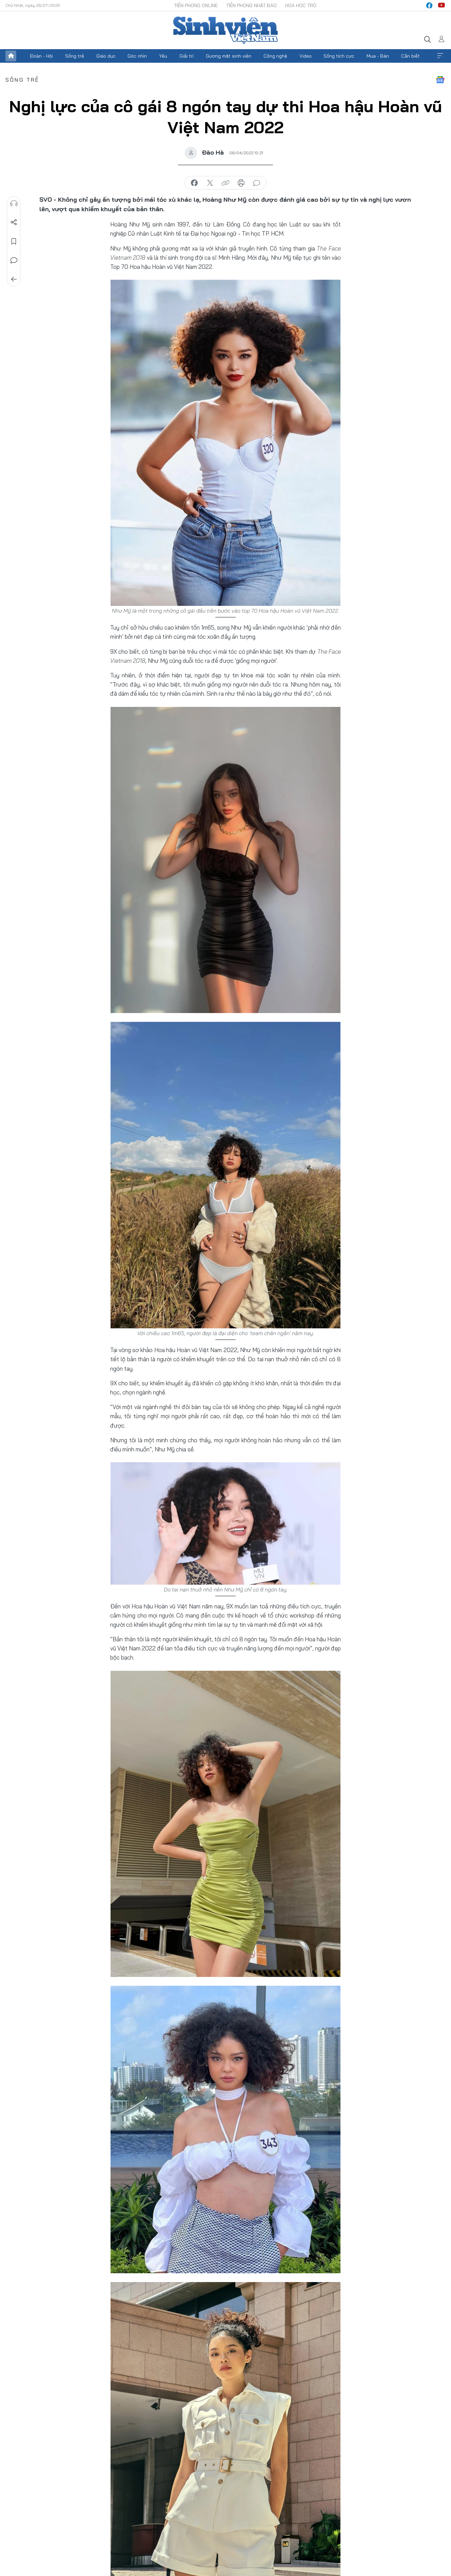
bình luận (257, 183)
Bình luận (14, 260)
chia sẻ (194, 183)
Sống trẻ (74, 56)
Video (305, 56)
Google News (440, 79)
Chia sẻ (14, 222)
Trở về (14, 279)
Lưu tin (14, 241)
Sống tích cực (338, 56)
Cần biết (410, 56)
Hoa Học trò (300, 5)
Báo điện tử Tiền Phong (225, 30)
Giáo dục (106, 56)
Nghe (14, 203)
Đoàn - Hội (41, 56)
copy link (225, 183)
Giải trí (186, 56)
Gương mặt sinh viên (228, 56)
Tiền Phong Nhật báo (251, 5)
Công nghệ (275, 56)
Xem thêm (440, 56)
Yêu (163, 56)
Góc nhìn (137, 56)
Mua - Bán (378, 56)
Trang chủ (10, 56)
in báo (241, 183)
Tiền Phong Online (196, 5)
